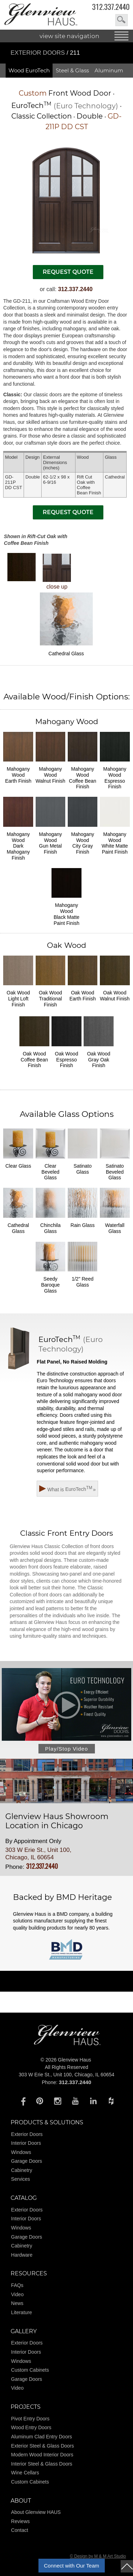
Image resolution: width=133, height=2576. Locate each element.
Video (17, 2294)
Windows (21, 2152)
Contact (19, 2530)
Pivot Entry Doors (30, 2418)
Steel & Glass (72, 70)
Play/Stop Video (66, 1749)
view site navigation (69, 36)
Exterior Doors (39, 52)
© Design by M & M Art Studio (98, 2556)
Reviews (20, 2521)
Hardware (21, 2255)
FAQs (17, 2285)
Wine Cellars (25, 2472)
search (121, 20)
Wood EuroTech (29, 70)
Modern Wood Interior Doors (42, 2454)
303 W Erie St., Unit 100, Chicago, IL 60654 (38, 1853)
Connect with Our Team (71, 2566)
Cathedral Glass (66, 624)
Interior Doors (26, 2143)
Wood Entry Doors (31, 2427)
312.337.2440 (110, 7)
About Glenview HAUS (36, 2512)
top (127, 2566)
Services (20, 2179)
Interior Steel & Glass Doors (41, 2464)
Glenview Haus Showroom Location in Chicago (56, 1821)
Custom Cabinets (30, 2370)
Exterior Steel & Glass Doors (42, 2446)
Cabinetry (21, 2170)
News (17, 2303)
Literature (21, 2312)
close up (57, 572)
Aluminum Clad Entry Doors (41, 2436)
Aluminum (109, 70)
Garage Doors (26, 2161)
